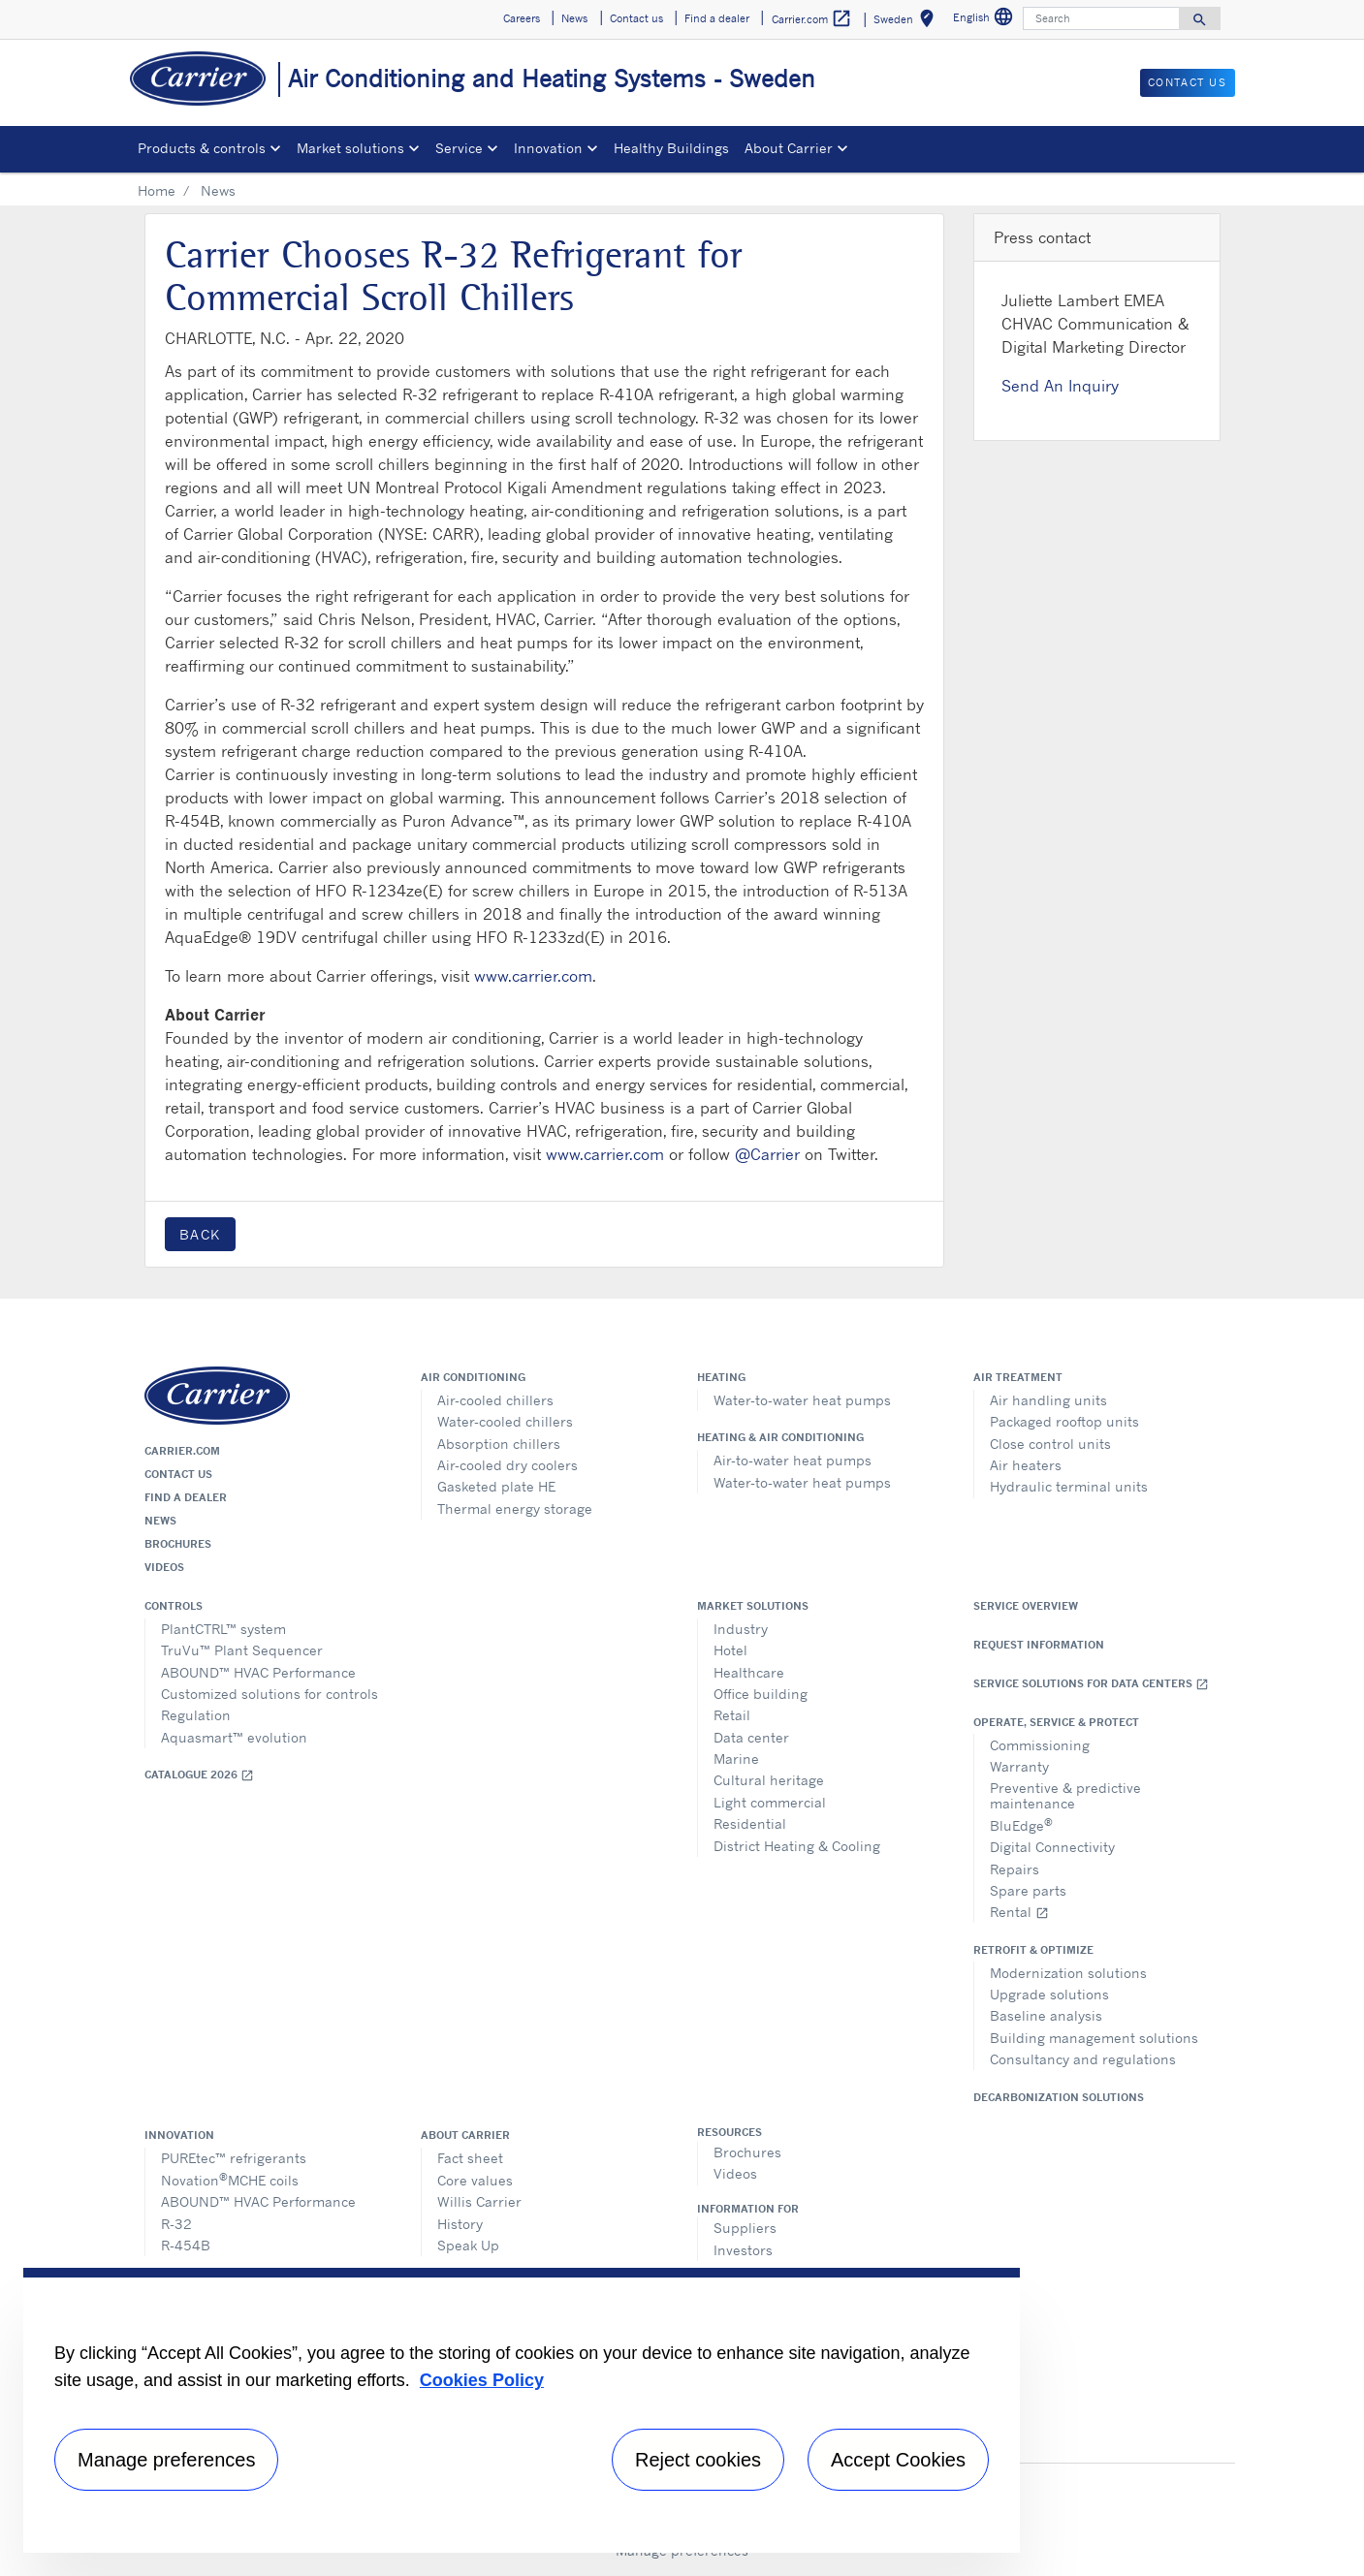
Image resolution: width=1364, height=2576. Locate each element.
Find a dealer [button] (716, 18)
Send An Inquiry (1060, 385)
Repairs (1014, 1869)
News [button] (574, 18)
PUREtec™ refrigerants (233, 2158)
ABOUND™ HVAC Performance (258, 1672)
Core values (475, 2180)
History (460, 2223)
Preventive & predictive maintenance (1065, 1795)
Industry (741, 1628)
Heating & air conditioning (780, 1437)
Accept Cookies (898, 2459)
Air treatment (1018, 1377)
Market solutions (753, 1606)
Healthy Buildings (671, 148)
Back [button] (200, 1234)
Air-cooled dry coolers (507, 1465)
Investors (743, 2250)
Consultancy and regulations (1083, 2059)
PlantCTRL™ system (223, 1628)
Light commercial (770, 1802)
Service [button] (459, 148)
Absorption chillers (498, 1443)
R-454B (185, 2245)
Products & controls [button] (202, 148)
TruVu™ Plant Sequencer (242, 1650)
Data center (751, 1737)
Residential (750, 1823)
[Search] (1101, 18)
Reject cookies (698, 2459)
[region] (521, 2410)
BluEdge (1021, 1824)
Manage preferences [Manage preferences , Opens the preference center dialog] (166, 2459)
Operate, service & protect (1056, 1722)
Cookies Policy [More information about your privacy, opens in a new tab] (482, 2380)
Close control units (1050, 1443)
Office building (761, 1693)
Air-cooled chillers (495, 1400)
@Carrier (767, 1154)
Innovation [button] (548, 148)
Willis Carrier (479, 2201)
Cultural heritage (769, 1780)
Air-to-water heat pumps (793, 1460)
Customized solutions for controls (269, 1693)
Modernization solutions (1068, 1972)
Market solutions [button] (350, 148)
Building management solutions (1094, 2037)
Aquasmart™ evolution (234, 1737)
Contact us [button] (636, 18)
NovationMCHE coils (230, 2179)
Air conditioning (473, 1377)
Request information (1038, 1644)
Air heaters (1026, 1465)
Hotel (730, 1650)
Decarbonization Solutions (1058, 2097)
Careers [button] (521, 18)
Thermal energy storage (514, 1508)
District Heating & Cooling (797, 1846)
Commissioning (1040, 1745)
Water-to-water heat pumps (802, 1400)
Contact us (178, 1474)
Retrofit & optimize (1033, 1950)
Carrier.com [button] (812, 19)
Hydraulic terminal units (1069, 1486)
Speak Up (468, 2245)
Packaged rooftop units (1064, 1421)
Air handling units (1048, 1400)
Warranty (1019, 1766)
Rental (1019, 1911)
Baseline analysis (1046, 2015)
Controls (173, 1606)
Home (156, 190)
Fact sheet (470, 2158)
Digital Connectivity (1052, 1846)
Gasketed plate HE (496, 1486)
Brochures (177, 1544)
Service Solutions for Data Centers (1091, 1684)
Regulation (196, 1715)
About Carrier (465, 2135)
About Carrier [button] (789, 148)
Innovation (179, 2135)
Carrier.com (182, 1451)
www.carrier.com (533, 976)
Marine (736, 1758)
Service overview (1025, 1606)
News (160, 1520)
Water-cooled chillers (505, 1421)
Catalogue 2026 (199, 1775)
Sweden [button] (907, 22)
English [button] (985, 20)
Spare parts (1028, 1890)
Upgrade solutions (1049, 1994)
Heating (721, 1377)
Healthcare (749, 1672)
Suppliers (745, 2227)
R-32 (176, 2223)
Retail (732, 1715)
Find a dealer (185, 1497)
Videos (164, 1567)
